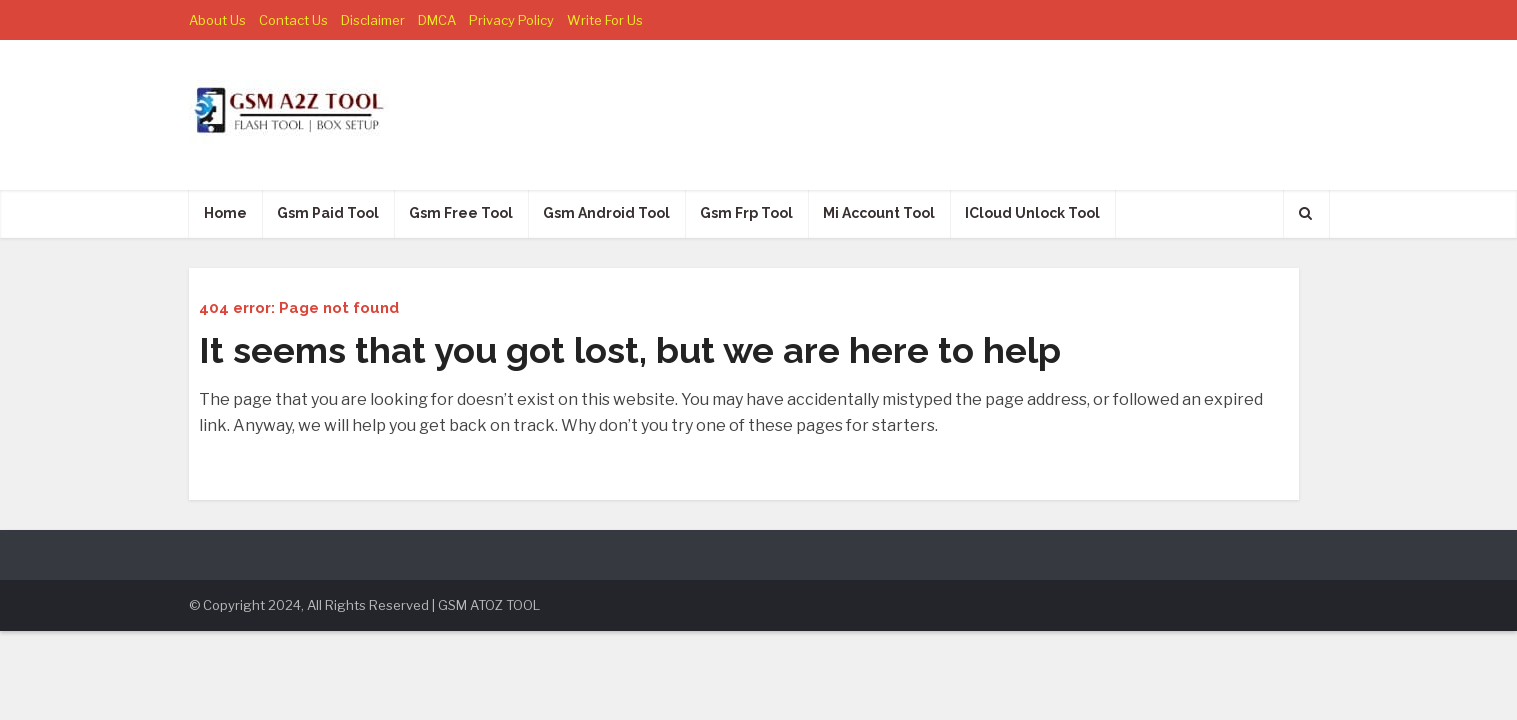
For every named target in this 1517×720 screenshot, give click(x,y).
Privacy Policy (511, 20)
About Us (217, 20)
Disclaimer (373, 20)
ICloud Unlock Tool (1032, 213)
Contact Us (293, 20)
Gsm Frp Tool (746, 213)
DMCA (437, 20)
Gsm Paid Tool (328, 213)
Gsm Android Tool (606, 213)
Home (225, 213)
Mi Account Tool (879, 213)
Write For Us (605, 20)
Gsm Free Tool (461, 213)
